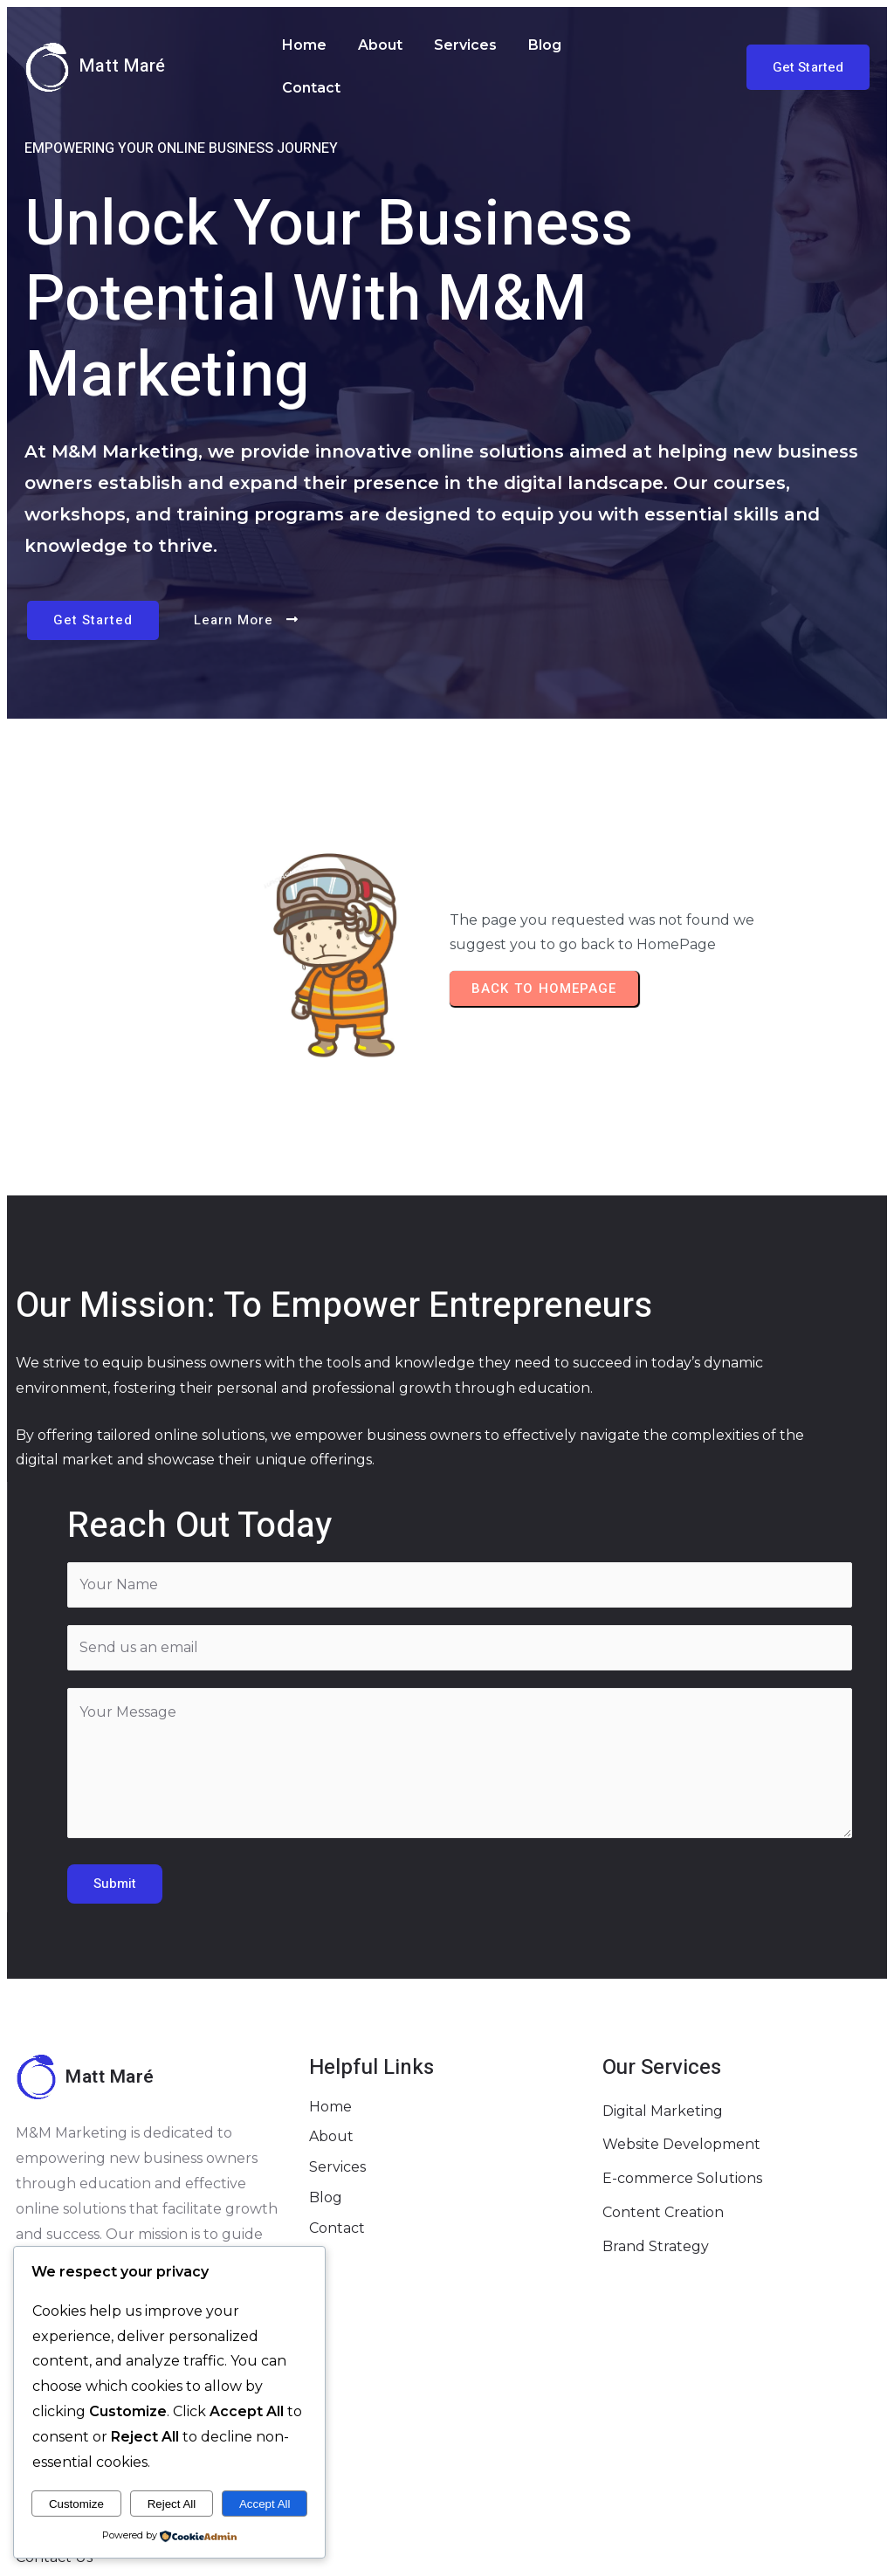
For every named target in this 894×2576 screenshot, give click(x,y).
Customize (76, 2504)
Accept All (265, 2504)
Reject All (172, 2504)
